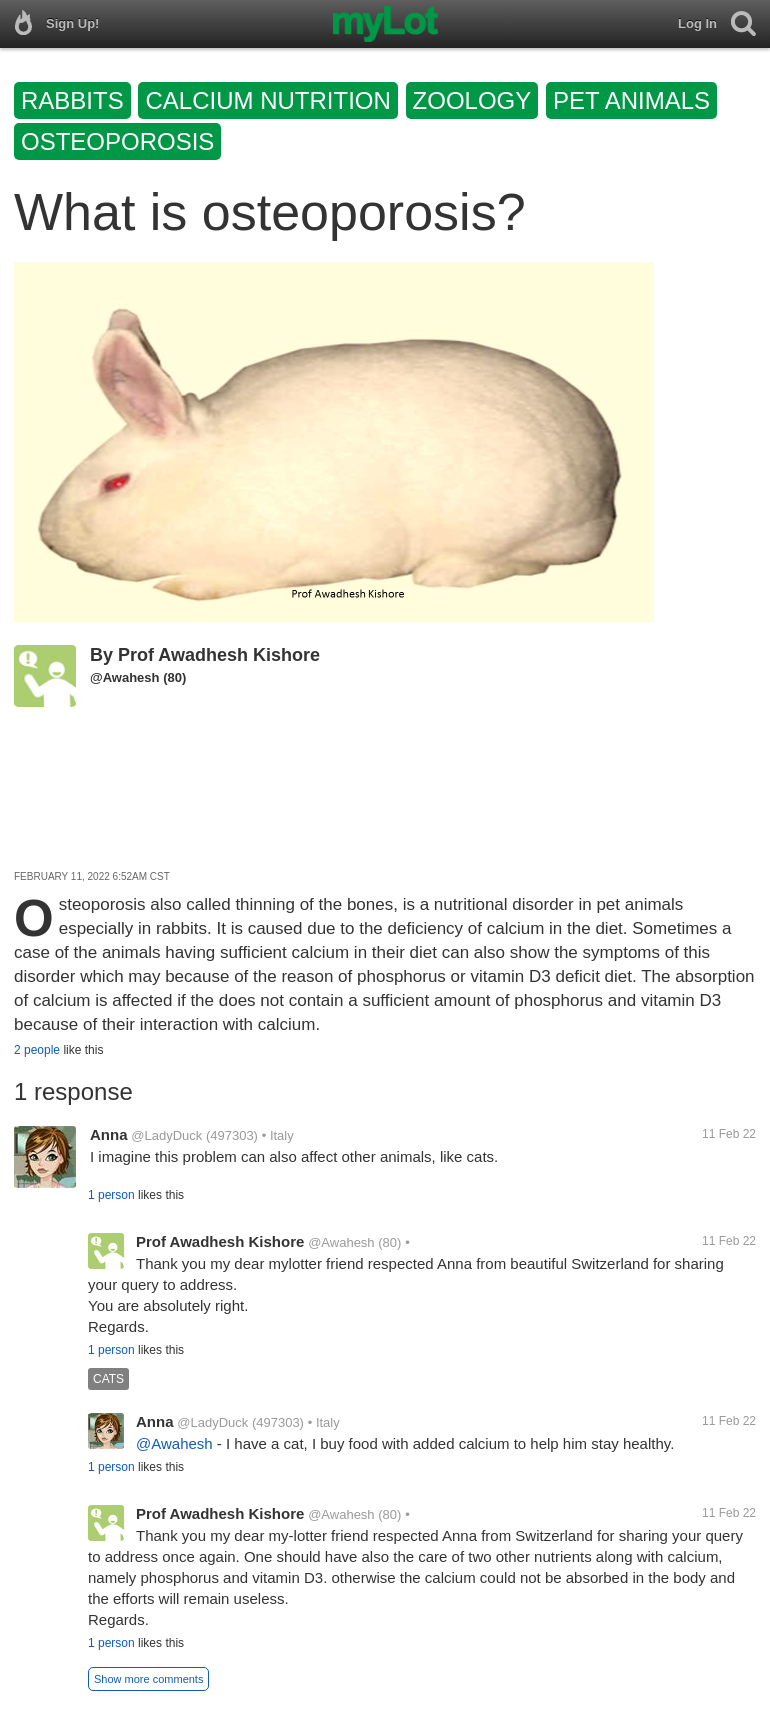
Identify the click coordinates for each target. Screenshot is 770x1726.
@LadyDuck (166, 1135)
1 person (111, 1195)
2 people (37, 1050)
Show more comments (148, 1679)
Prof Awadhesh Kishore (219, 655)
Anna (109, 1134)
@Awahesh (125, 677)
